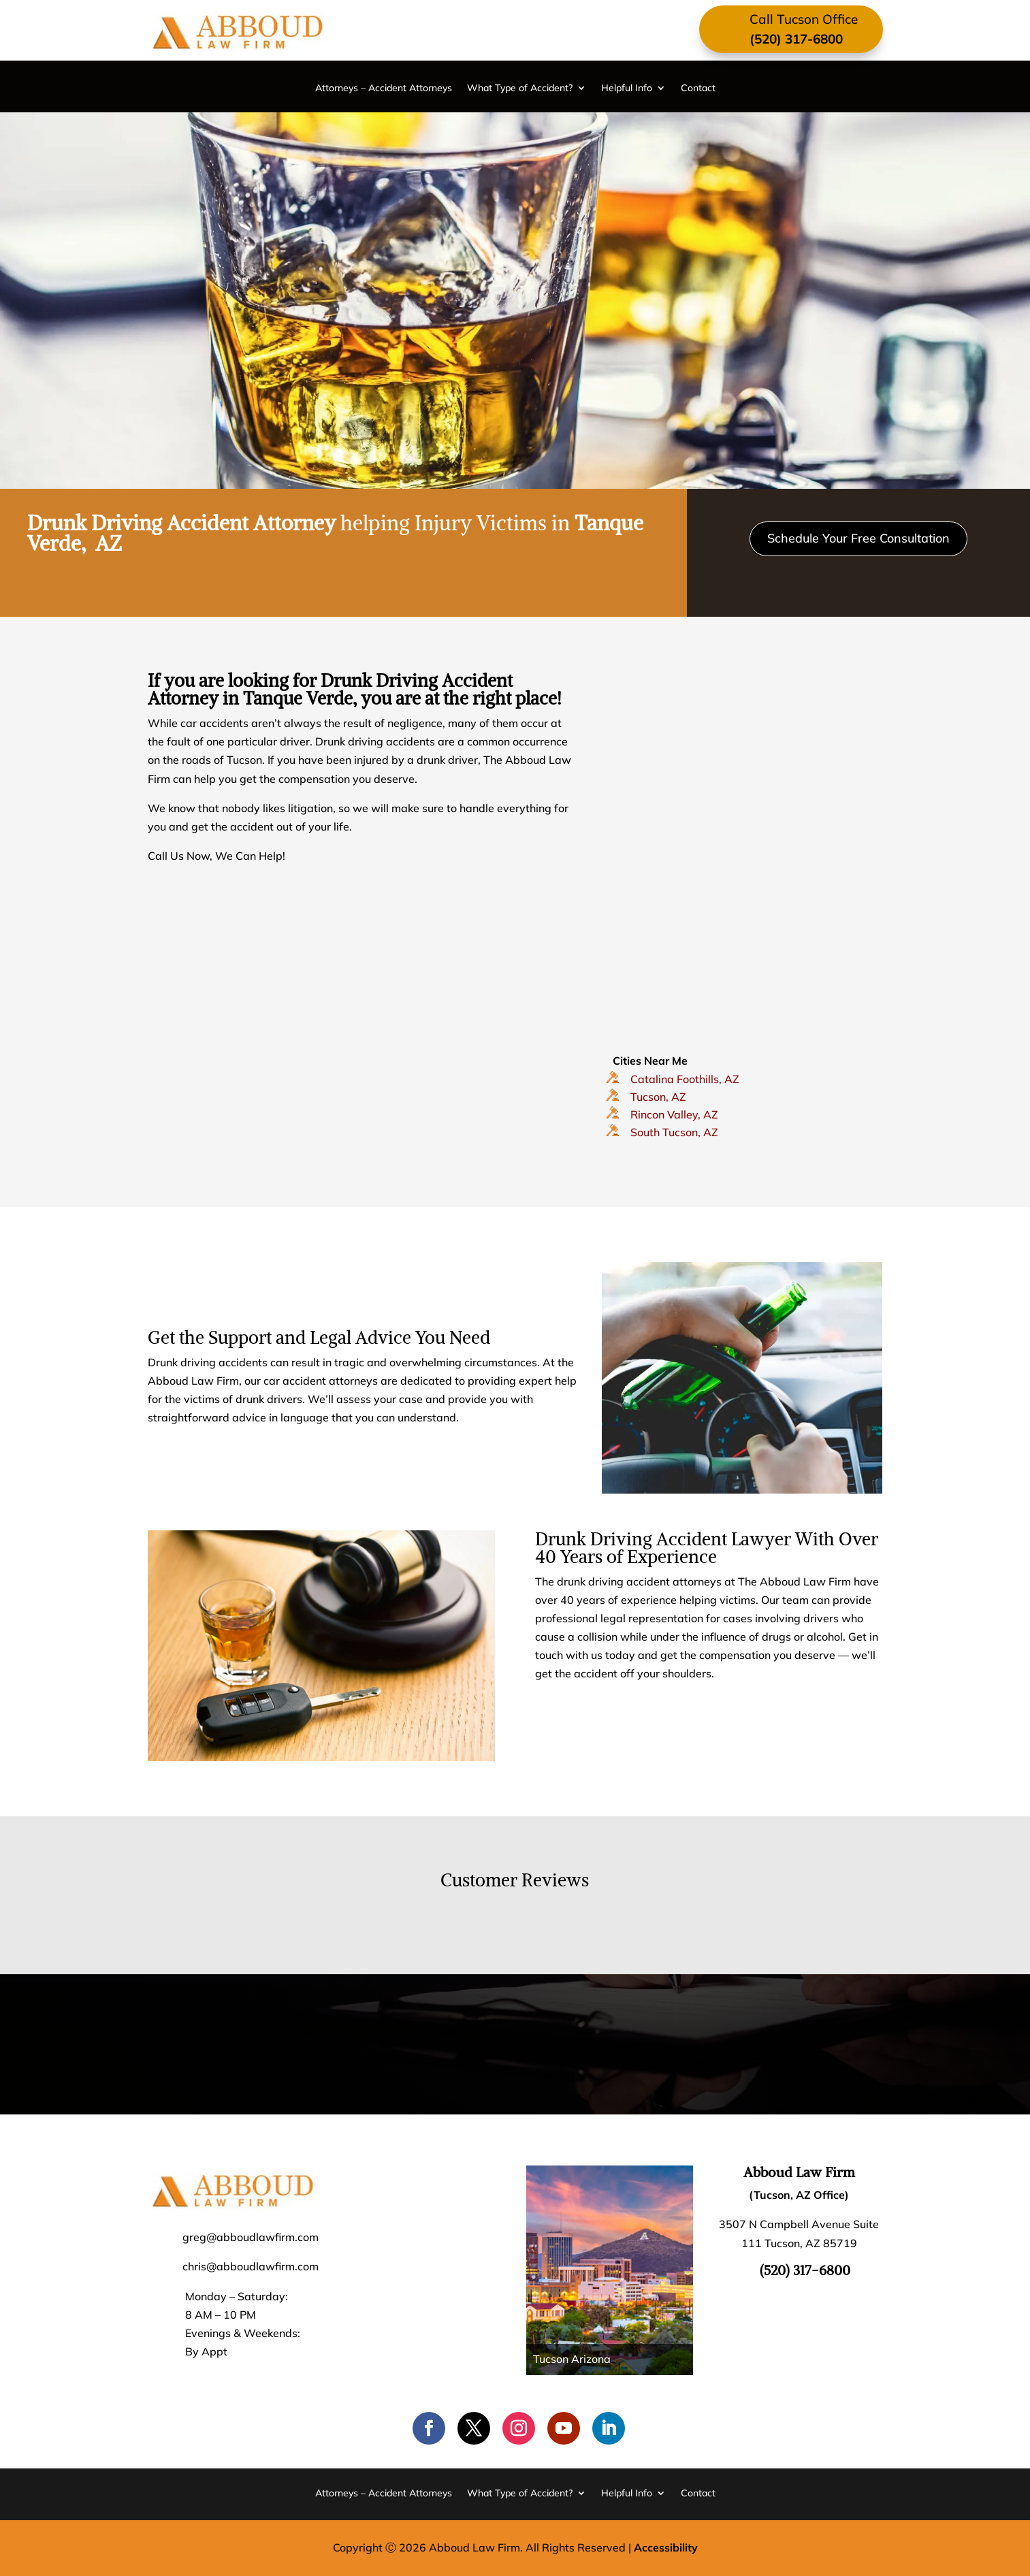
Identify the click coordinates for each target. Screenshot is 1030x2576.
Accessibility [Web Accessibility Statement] (666, 2547)
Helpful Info (626, 88)
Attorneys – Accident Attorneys (383, 88)
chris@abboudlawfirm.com (250, 2266)
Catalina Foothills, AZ (684, 1079)
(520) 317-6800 (796, 39)
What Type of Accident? (520, 88)
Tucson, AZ (658, 1097)
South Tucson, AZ (674, 1132)
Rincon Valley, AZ (674, 1114)
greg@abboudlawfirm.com (250, 2237)
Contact (698, 88)
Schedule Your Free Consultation (858, 538)
